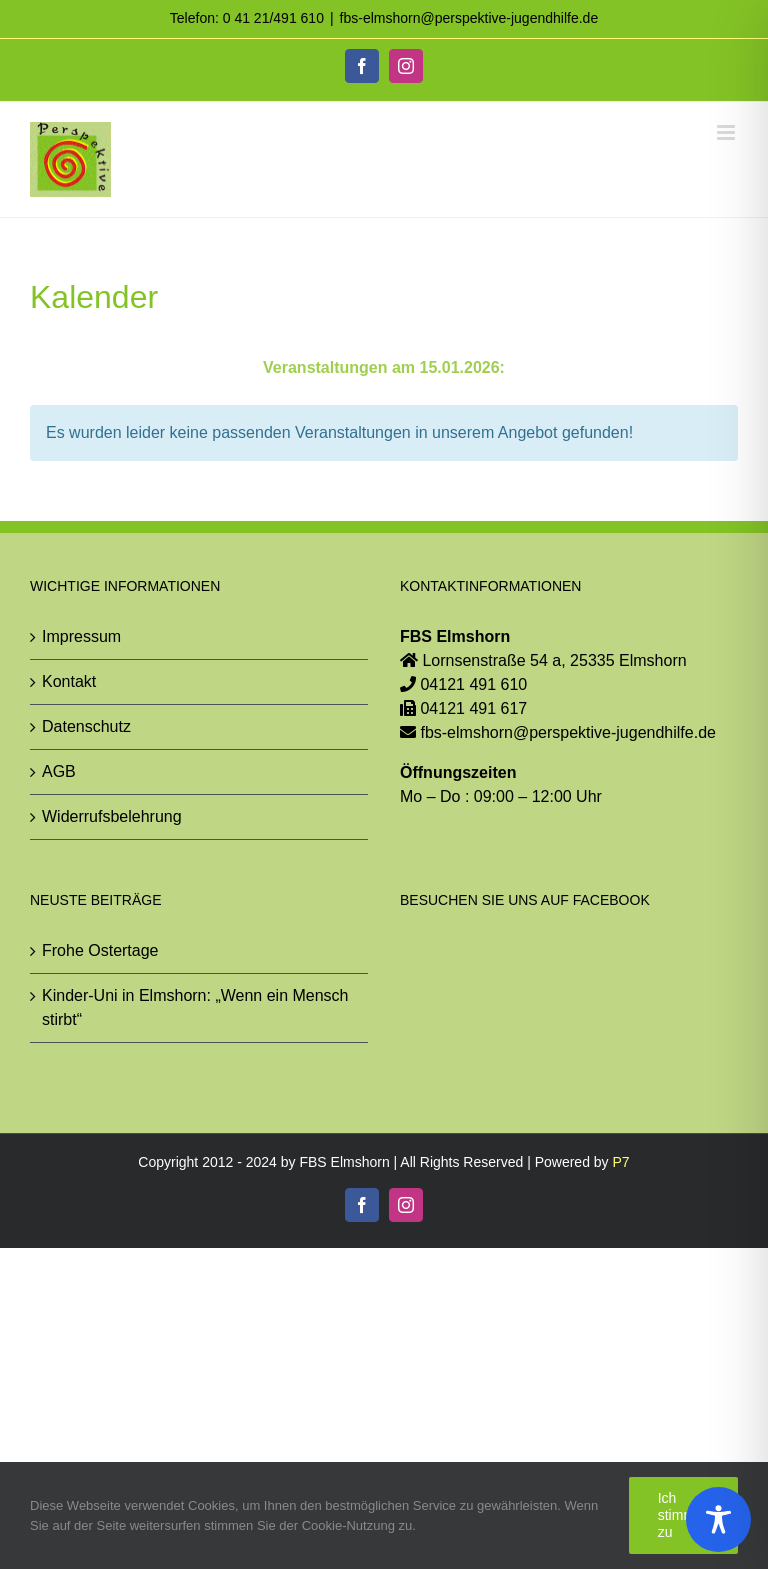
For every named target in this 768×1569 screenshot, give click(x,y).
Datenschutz (86, 726)
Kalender (94, 297)
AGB (59, 771)
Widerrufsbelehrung (112, 816)
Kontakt (69, 681)
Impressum (81, 636)
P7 (621, 1162)
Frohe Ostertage (100, 950)
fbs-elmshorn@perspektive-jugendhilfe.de (469, 18)
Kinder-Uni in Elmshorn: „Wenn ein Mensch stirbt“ (195, 1007)
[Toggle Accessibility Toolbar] (718, 1519)
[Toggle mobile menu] (727, 132)
